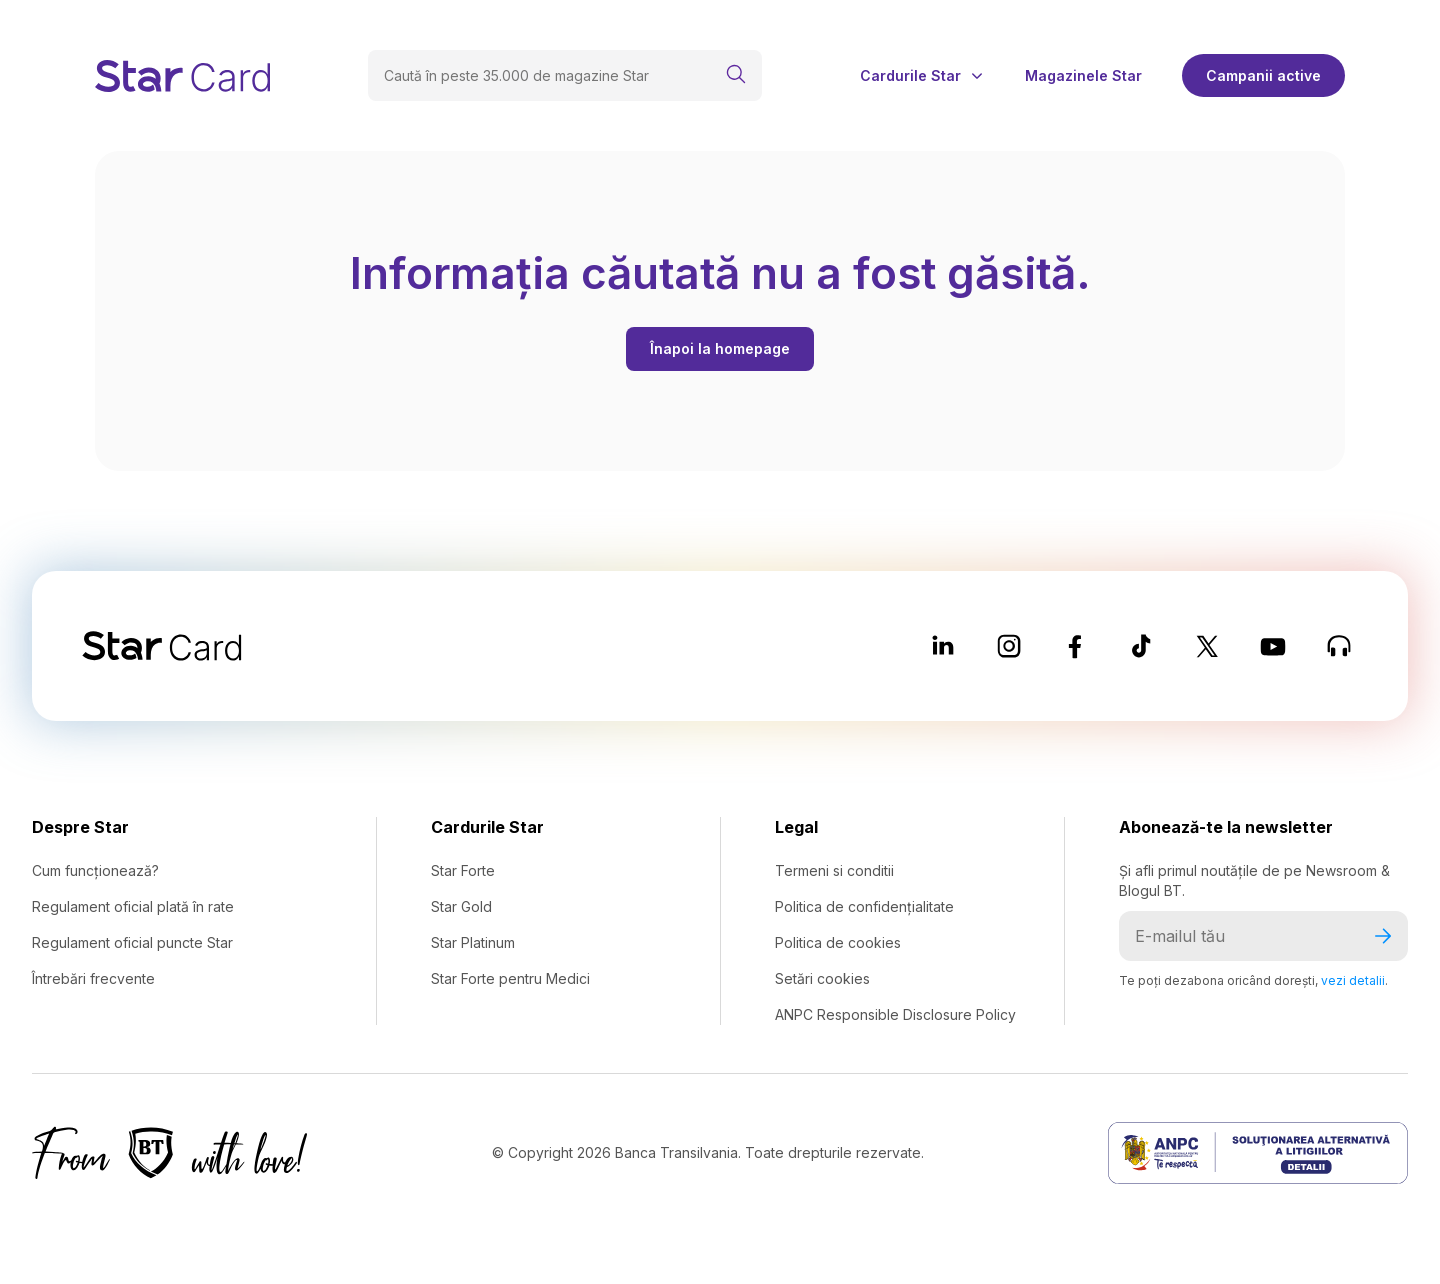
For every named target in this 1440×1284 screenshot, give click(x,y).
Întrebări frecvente (93, 978)
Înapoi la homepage (720, 348)
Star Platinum (473, 942)
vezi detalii (1353, 980)
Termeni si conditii (834, 870)
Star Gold (461, 906)
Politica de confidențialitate (864, 906)
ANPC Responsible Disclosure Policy (895, 1014)
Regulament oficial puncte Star (132, 942)
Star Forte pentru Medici (510, 978)
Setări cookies (822, 978)
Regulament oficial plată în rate (133, 906)
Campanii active (1263, 75)
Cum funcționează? (95, 870)
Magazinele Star (1083, 76)
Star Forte (463, 870)
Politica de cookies (838, 942)
